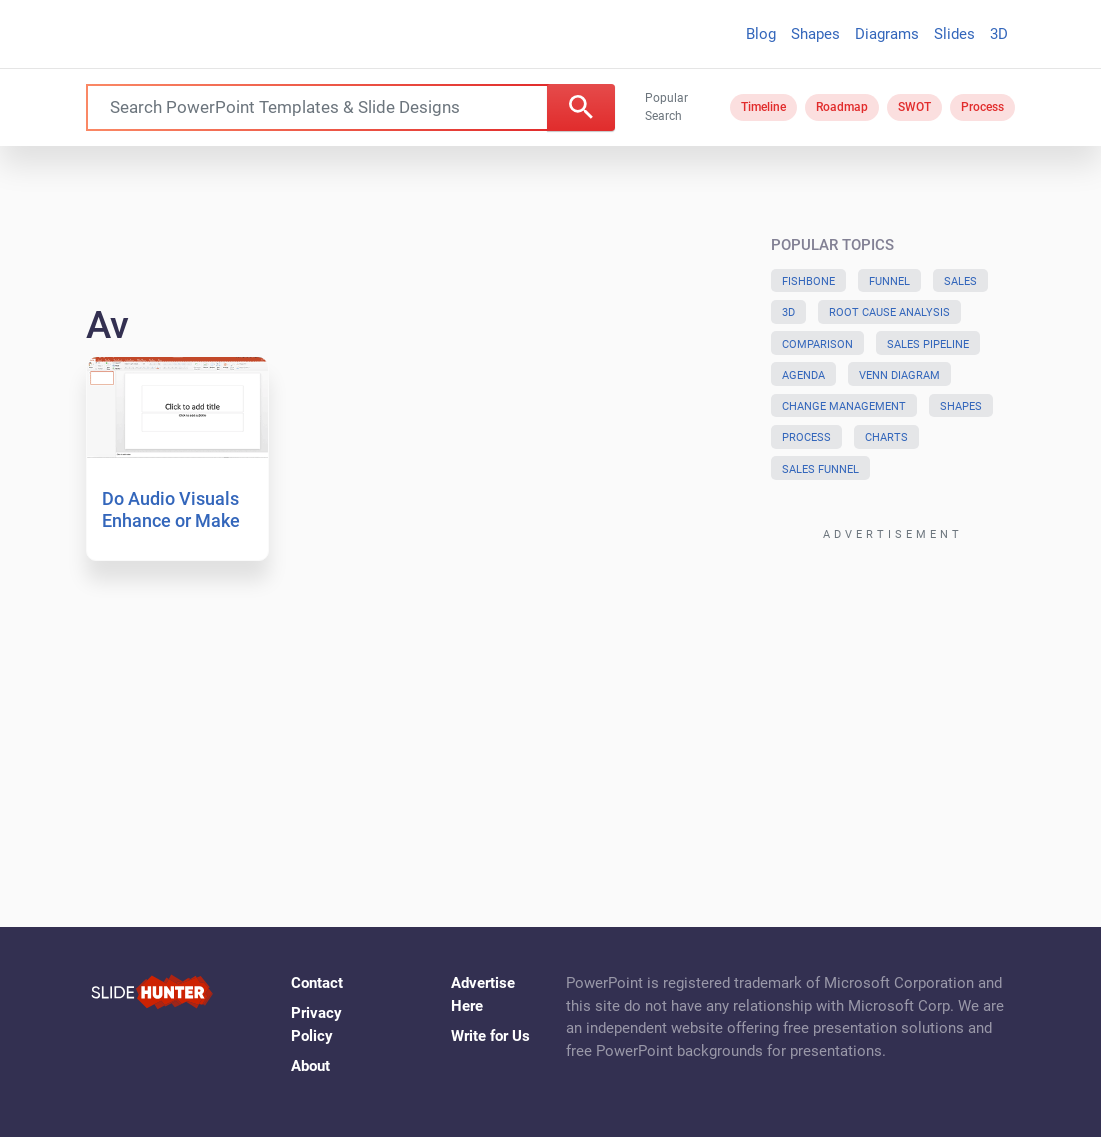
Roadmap (842, 107)
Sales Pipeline (928, 344)
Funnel (889, 281)
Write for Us (490, 1036)
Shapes (815, 34)
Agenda (803, 375)
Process (982, 107)
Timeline (763, 107)
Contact (317, 983)
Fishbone (808, 281)
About (310, 1066)
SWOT (914, 107)
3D (999, 34)
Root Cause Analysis (889, 312)
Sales (960, 281)
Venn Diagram (899, 375)
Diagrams (887, 34)
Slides (954, 34)
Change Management (844, 406)
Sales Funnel (820, 469)
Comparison (817, 344)
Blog (761, 34)
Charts (886, 437)
